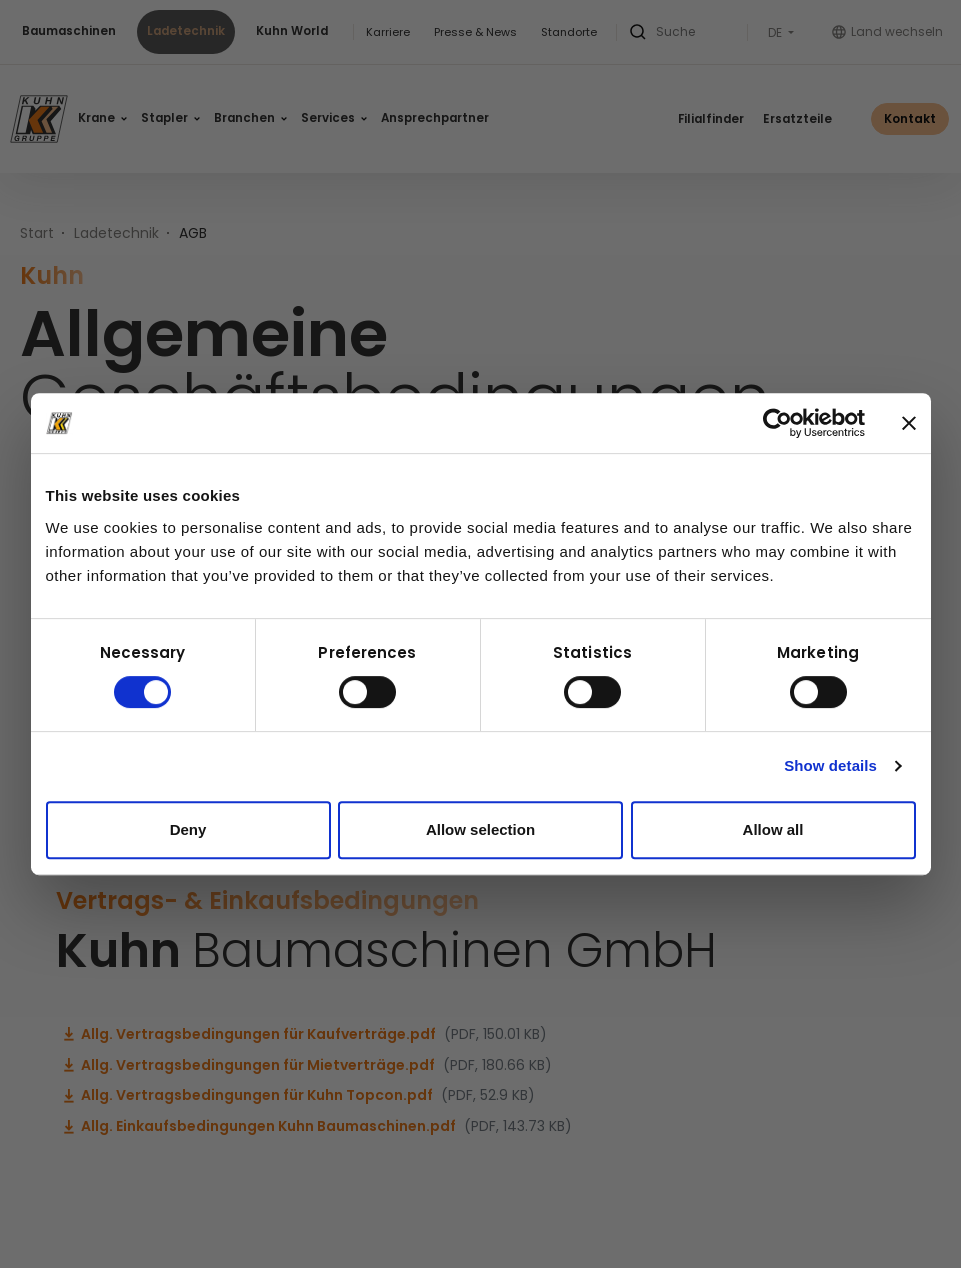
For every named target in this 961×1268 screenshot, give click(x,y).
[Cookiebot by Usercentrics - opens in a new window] (777, 423)
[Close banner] (909, 423)
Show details (830, 765)
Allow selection (480, 829)
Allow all (773, 829)
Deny (188, 829)
